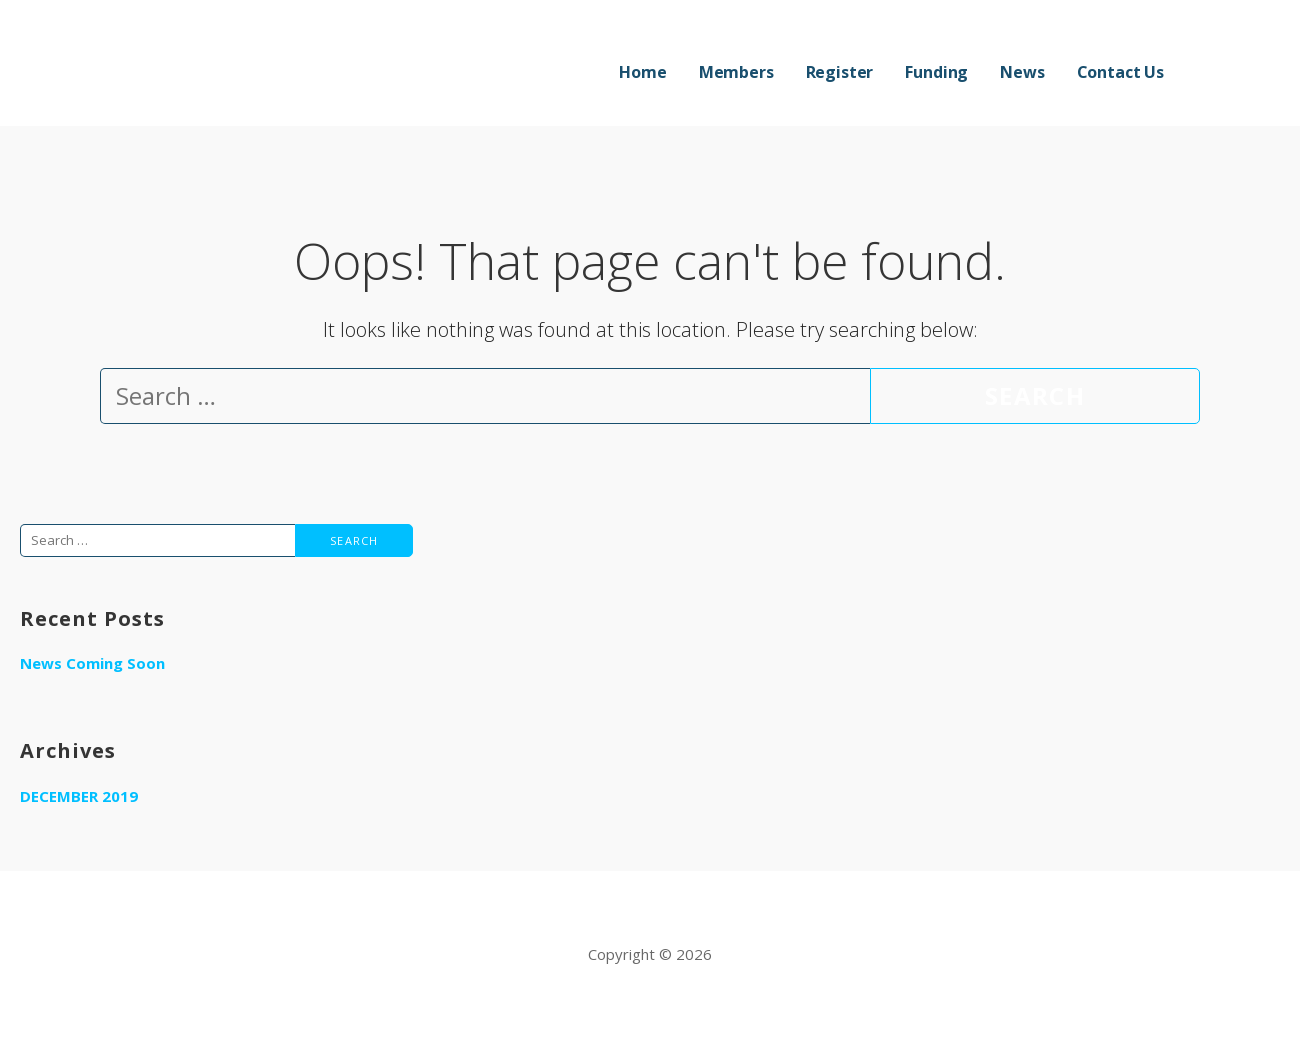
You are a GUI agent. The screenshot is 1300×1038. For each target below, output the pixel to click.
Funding (936, 72)
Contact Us (1120, 72)
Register (840, 72)
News (1022, 72)
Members (736, 72)
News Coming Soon (92, 663)
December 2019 (79, 796)
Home (642, 72)
